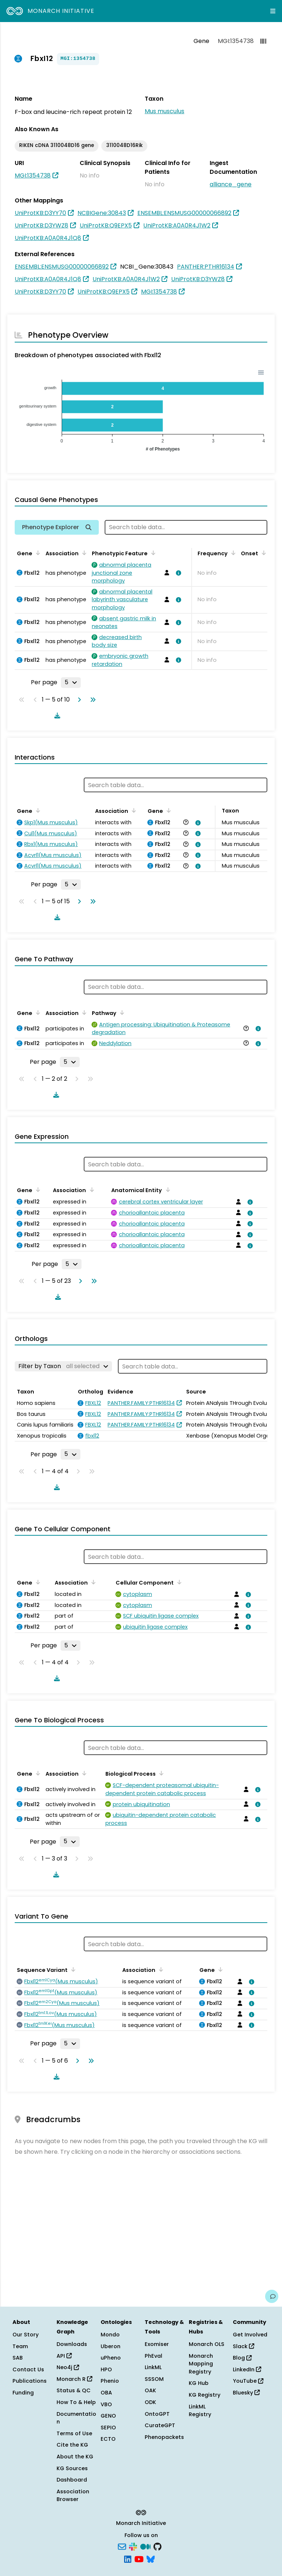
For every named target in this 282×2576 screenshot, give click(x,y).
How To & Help (76, 2402)
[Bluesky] (151, 2558)
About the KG (75, 2456)
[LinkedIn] (127, 2558)
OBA (106, 2392)
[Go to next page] (77, 700)
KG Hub (199, 2383)
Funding (23, 2392)
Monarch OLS (206, 2344)
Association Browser (73, 2495)
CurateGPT (160, 2425)
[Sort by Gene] (36, 552)
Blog (242, 2357)
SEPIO (108, 2427)
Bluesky (246, 2392)
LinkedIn (247, 2369)
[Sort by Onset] (262, 552)
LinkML (153, 2367)
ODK (150, 2402)
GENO (108, 2415)
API (64, 2356)
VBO (106, 2404)
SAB (17, 2357)
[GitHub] (157, 2546)
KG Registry (204, 2395)
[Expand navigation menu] (273, 11)
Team (20, 2346)
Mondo (110, 2334)
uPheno (111, 2357)
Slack (243, 2346)
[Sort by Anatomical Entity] (166, 1189)
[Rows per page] (71, 682)
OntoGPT (157, 2414)
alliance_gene (231, 184)
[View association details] (177, 573)
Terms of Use (74, 2433)
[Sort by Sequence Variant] (72, 1969)
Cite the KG (72, 2444)
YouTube (248, 2381)
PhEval (153, 2356)
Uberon (110, 2346)
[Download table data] (55, 715)
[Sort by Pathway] (120, 1012)
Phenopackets (164, 2437)
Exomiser (157, 2344)
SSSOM (154, 2379)
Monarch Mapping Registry (201, 2363)
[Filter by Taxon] (63, 1366)
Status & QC (74, 2390)
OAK (150, 2390)
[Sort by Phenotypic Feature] (152, 552)
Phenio (110, 2381)
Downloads (72, 2344)
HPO (106, 2369)
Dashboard (72, 2479)
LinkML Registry (200, 2410)
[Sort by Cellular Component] (178, 1582)
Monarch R (74, 2379)
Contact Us (28, 2369)
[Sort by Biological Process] (160, 1773)
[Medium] (145, 2546)
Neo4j (68, 2367)
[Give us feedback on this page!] (271, 2296)
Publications (29, 2381)
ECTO (108, 2439)
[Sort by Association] (83, 552)
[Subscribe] (122, 2546)
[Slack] (133, 2546)
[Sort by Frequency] (232, 552)
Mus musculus (164, 111)
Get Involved (250, 2334)
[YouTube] (139, 2558)
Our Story (25, 2334)
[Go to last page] (91, 700)
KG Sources (72, 2468)
